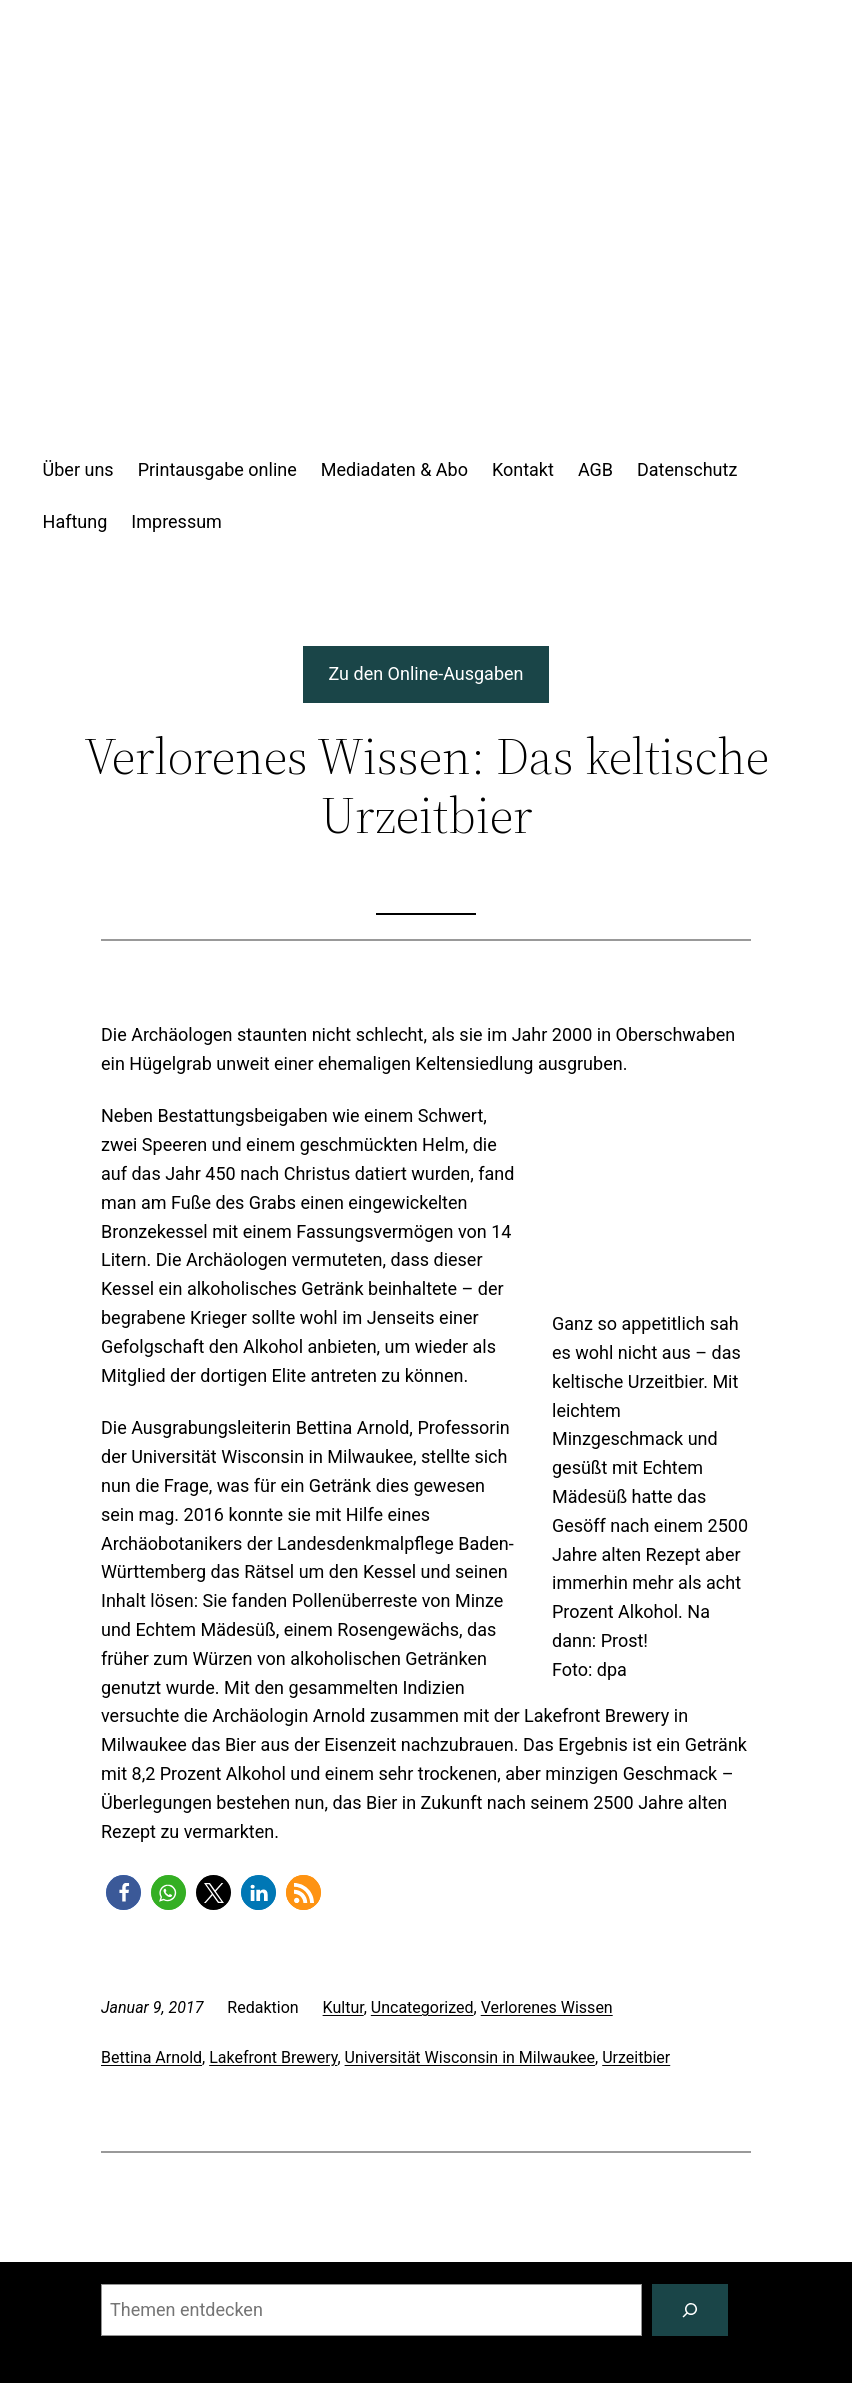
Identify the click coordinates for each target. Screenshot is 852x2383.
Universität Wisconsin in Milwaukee (470, 2057)
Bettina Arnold (151, 2057)
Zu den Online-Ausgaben (426, 673)
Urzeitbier (636, 2057)
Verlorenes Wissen (547, 2007)
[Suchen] (690, 2310)
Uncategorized (422, 2007)
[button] (123, 1892)
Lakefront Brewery (273, 2057)
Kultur (343, 2007)
